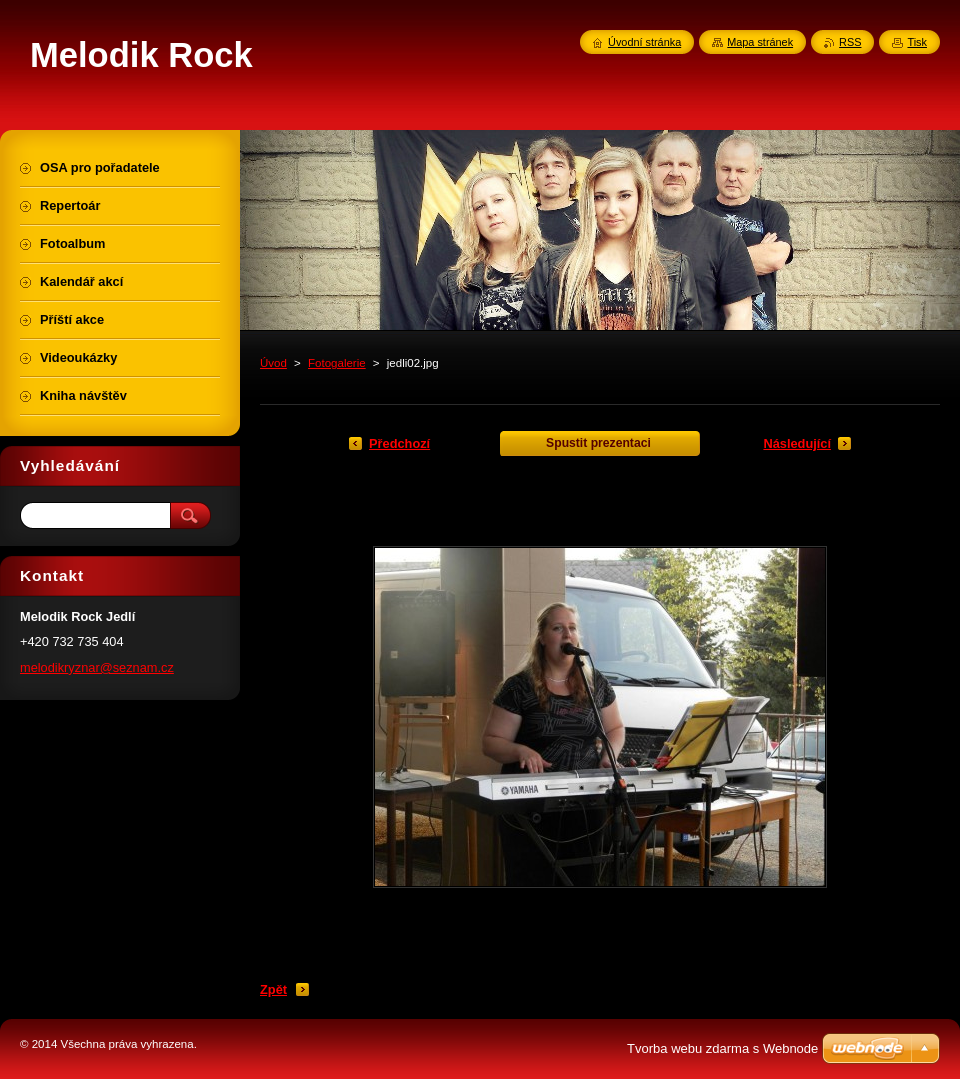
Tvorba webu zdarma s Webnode (722, 1048)
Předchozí (399, 443)
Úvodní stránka (644, 42)
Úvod (273, 363)
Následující (797, 443)
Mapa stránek (760, 42)
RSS (850, 42)
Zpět (273, 989)
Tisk (917, 42)
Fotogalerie (337, 363)
